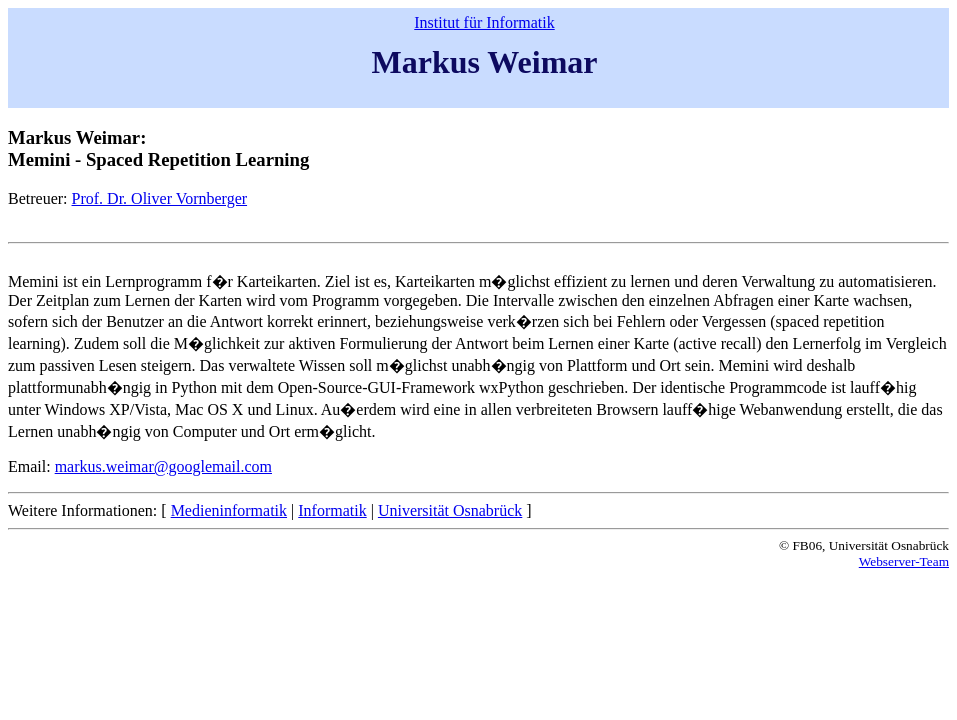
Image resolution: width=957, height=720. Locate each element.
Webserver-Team (904, 561)
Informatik (332, 510)
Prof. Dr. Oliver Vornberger (160, 198)
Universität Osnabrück (450, 510)
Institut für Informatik (484, 22)
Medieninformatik (229, 510)
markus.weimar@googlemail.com (163, 466)
